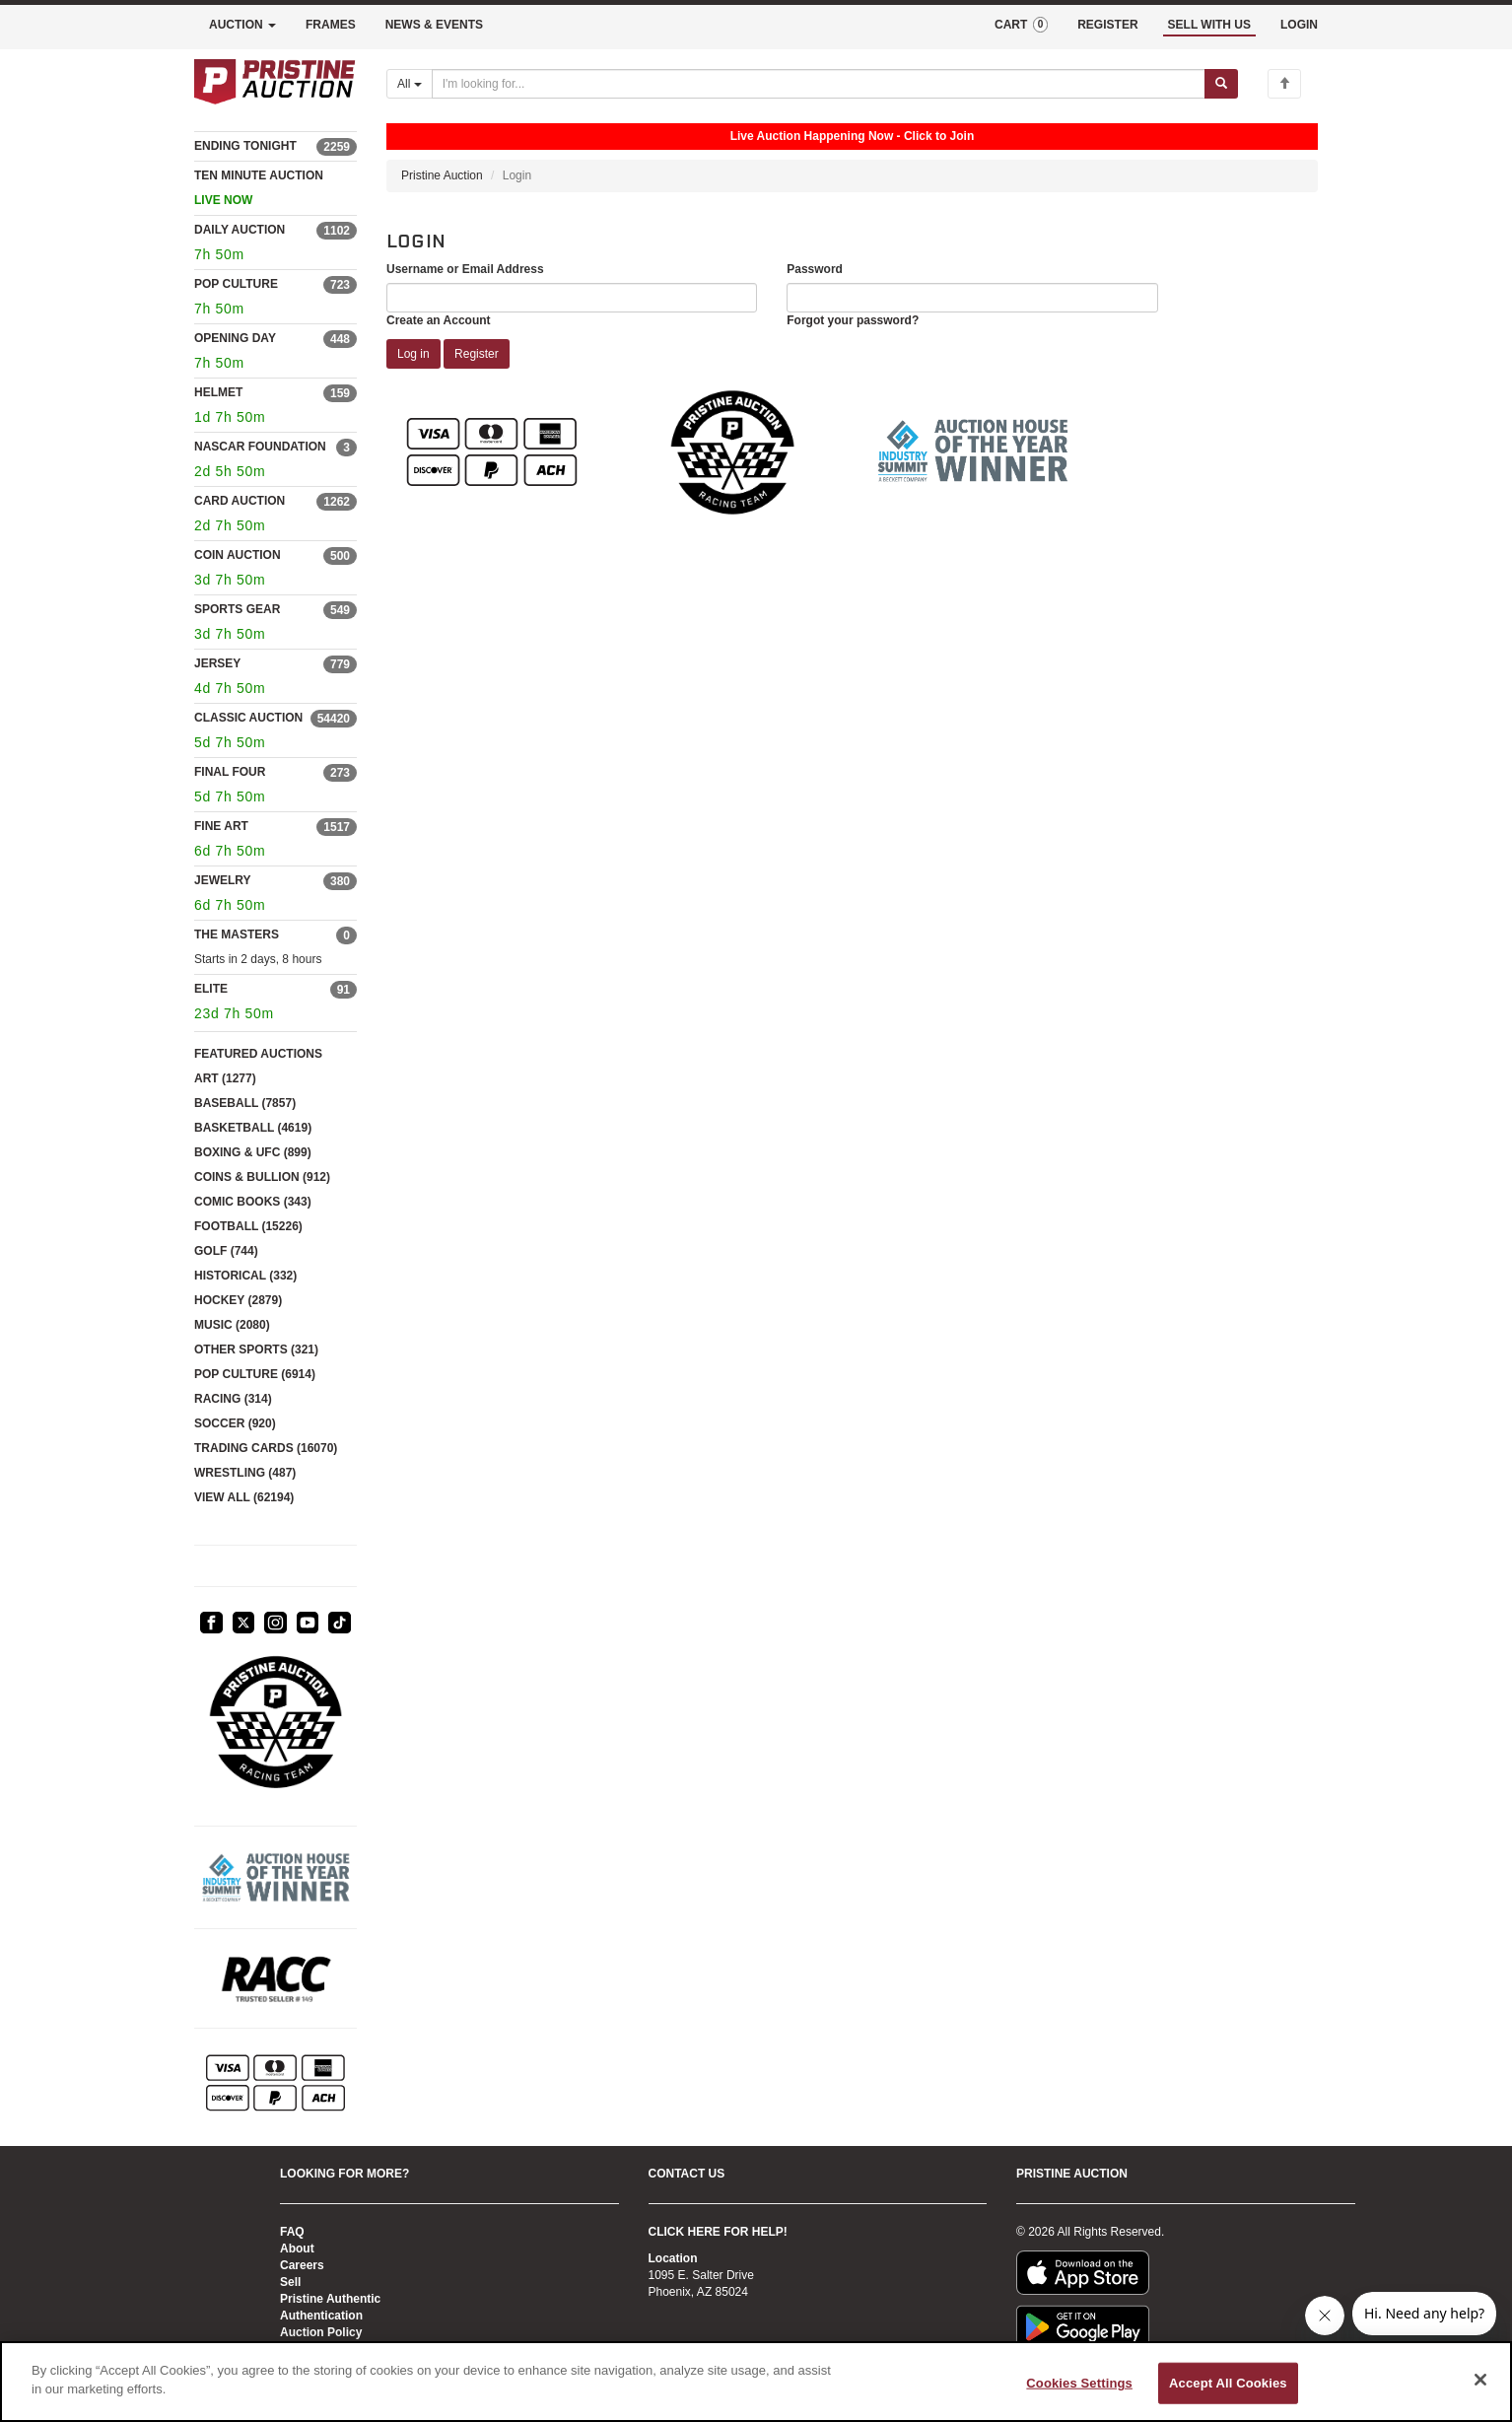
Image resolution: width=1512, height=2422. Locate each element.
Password (815, 269)
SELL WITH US (1209, 25)
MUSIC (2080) (232, 1325)
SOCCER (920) (235, 1423)
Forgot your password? (853, 320)
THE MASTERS (236, 934)
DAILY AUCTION (239, 230)
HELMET (218, 392)
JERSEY (217, 663)
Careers (302, 2265)
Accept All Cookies (1228, 2383)
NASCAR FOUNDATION (260, 446)
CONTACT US (687, 2173)
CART (1021, 25)
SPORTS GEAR (237, 609)
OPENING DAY (235, 338)
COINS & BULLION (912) (262, 1177)
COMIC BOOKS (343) (252, 1202)
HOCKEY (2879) (238, 1300)
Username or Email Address (465, 269)
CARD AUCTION (239, 501)
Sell (290, 2282)
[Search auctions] (818, 84)
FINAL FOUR (229, 772)
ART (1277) (225, 1078)
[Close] (1480, 2379)
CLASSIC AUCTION (248, 718)
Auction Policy (321, 2332)
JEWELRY (222, 880)
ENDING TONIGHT (245, 146)
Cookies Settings (1079, 2383)
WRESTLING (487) (245, 1473)
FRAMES (331, 25)
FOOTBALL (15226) (248, 1226)
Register (476, 354)
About (297, 2248)
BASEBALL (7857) (245, 1103)
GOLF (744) (226, 1251)
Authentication (321, 2315)
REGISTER (1107, 25)
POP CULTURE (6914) (254, 1374)
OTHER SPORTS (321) (256, 1349)
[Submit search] (1221, 84)
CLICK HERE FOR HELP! (718, 2232)
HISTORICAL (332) (245, 1275)
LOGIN (1299, 25)
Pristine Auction (442, 175)
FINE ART (221, 826)
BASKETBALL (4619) (252, 1128)
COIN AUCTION (237, 555)
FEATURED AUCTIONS (258, 1054)
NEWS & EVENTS (434, 25)
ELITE (211, 989)
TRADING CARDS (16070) (265, 1448)
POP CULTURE (236, 284)
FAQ (292, 2232)
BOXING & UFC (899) (252, 1152)
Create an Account (438, 320)
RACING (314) (233, 1399)
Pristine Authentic (330, 2299)
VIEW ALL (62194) (244, 1497)
